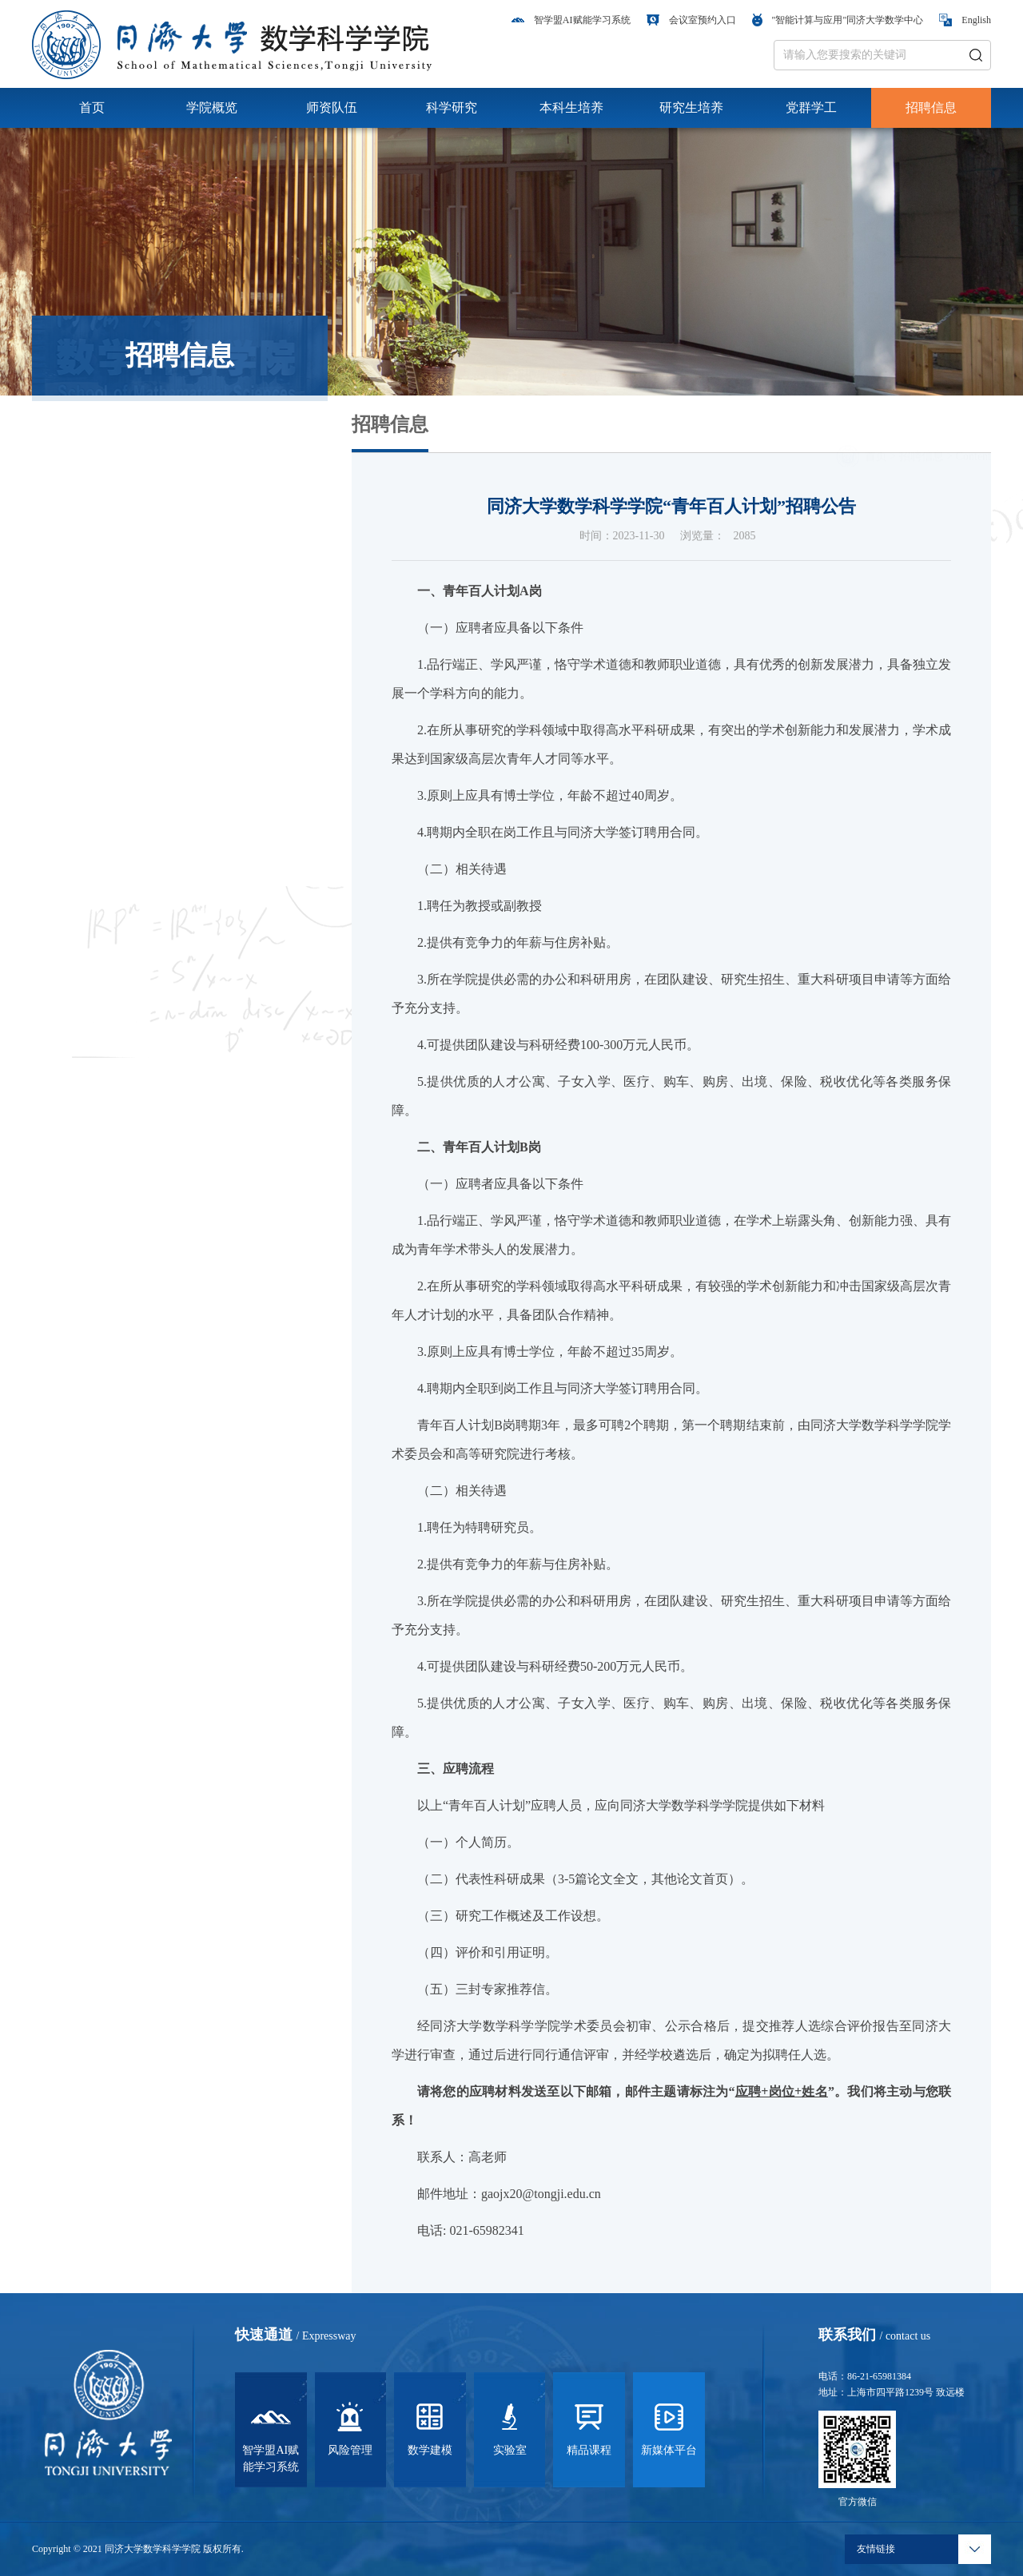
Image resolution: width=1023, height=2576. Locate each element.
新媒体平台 (669, 2426)
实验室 (510, 2426)
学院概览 (211, 107)
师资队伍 (331, 107)
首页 (92, 107)
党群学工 (811, 107)
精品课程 (589, 2426)
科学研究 (451, 107)
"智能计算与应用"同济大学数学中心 (838, 20)
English (965, 20)
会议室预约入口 (691, 20)
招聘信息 (931, 107)
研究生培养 (691, 107)
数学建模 (430, 2426)
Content (973, 434)
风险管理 (350, 2426)
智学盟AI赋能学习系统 (571, 20)
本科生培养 (571, 107)
